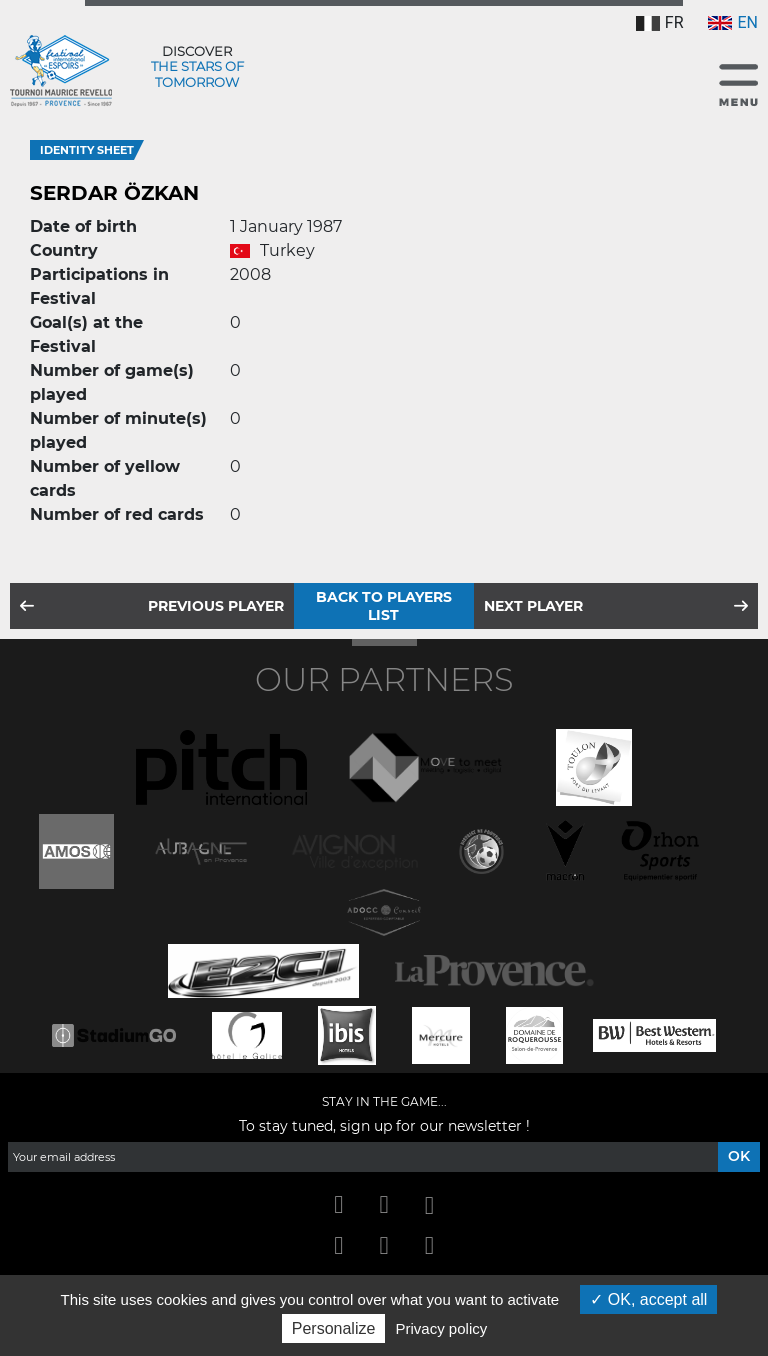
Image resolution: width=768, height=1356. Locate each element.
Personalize (334, 1328)
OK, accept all (648, 1299)
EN (733, 22)
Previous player (216, 606)
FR (660, 22)
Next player (533, 606)
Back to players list (384, 606)
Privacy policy (442, 1328)
